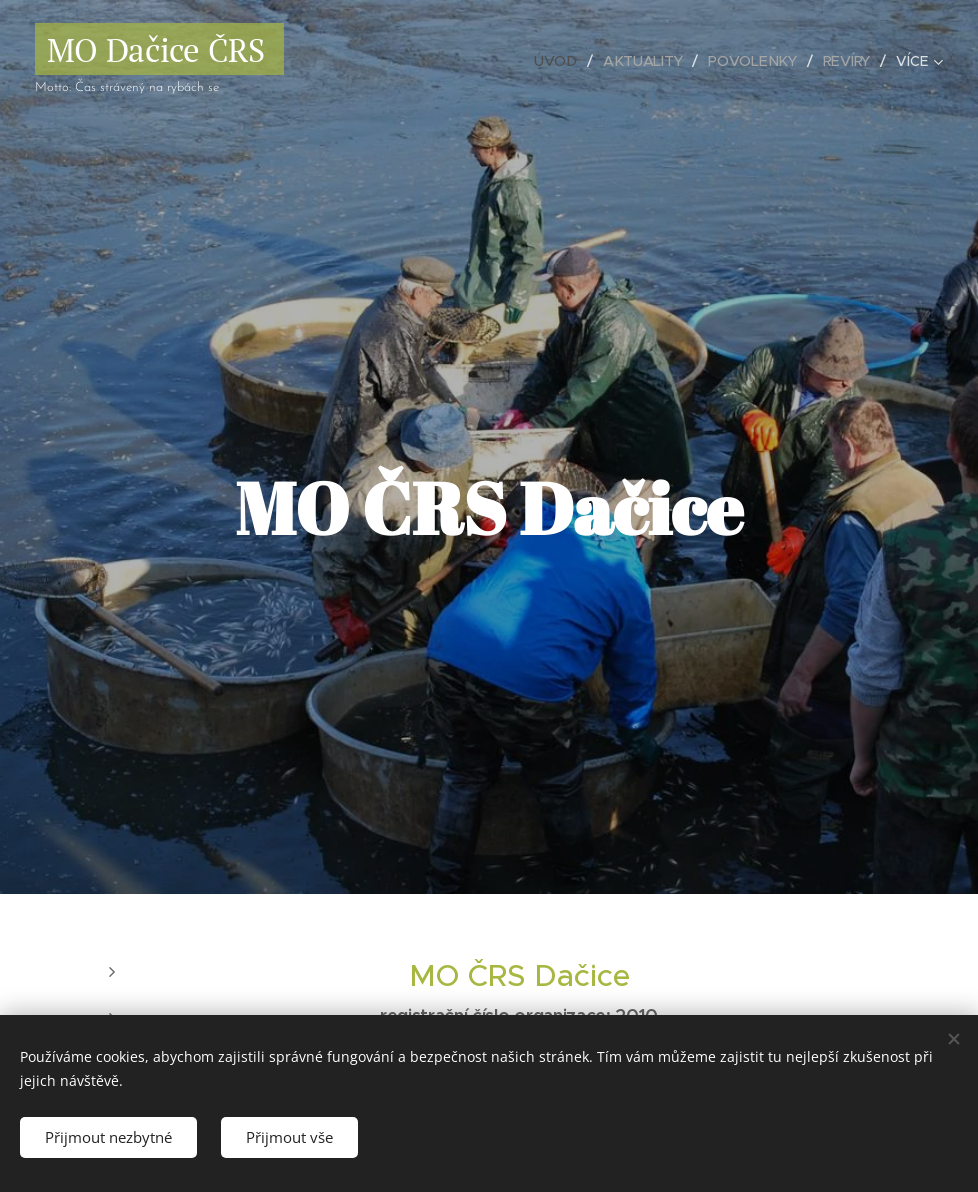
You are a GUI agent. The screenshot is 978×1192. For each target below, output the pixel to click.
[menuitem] (559, 61)
